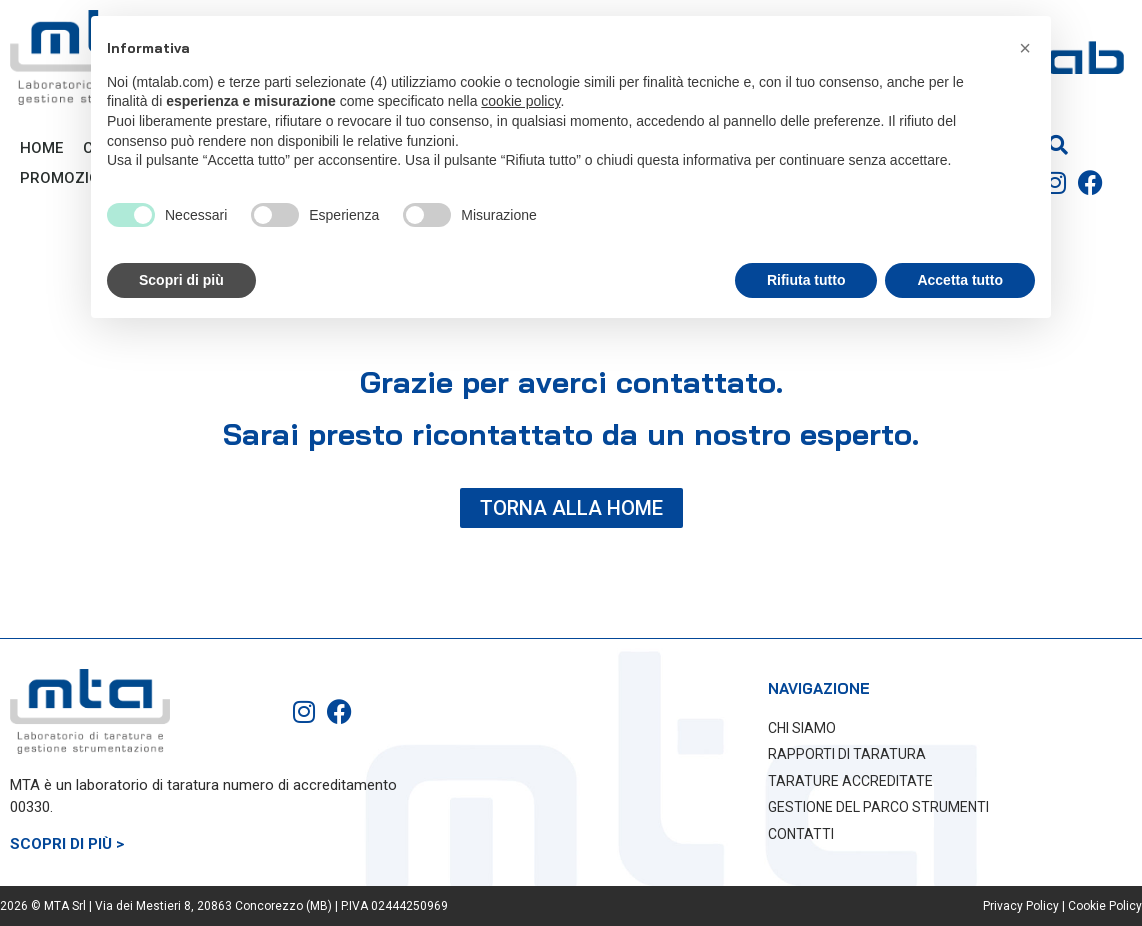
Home (41, 148)
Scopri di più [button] (181, 280)
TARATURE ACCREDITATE (850, 781)
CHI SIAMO (802, 728)
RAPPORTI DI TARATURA (847, 754)
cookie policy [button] (520, 101)
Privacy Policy (1021, 906)
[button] (1025, 48)
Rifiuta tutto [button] (806, 280)
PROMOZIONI (67, 178)
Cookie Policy (1105, 906)
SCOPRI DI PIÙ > (67, 844)
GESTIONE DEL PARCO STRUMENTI (878, 807)
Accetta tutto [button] (960, 280)
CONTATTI (801, 834)
